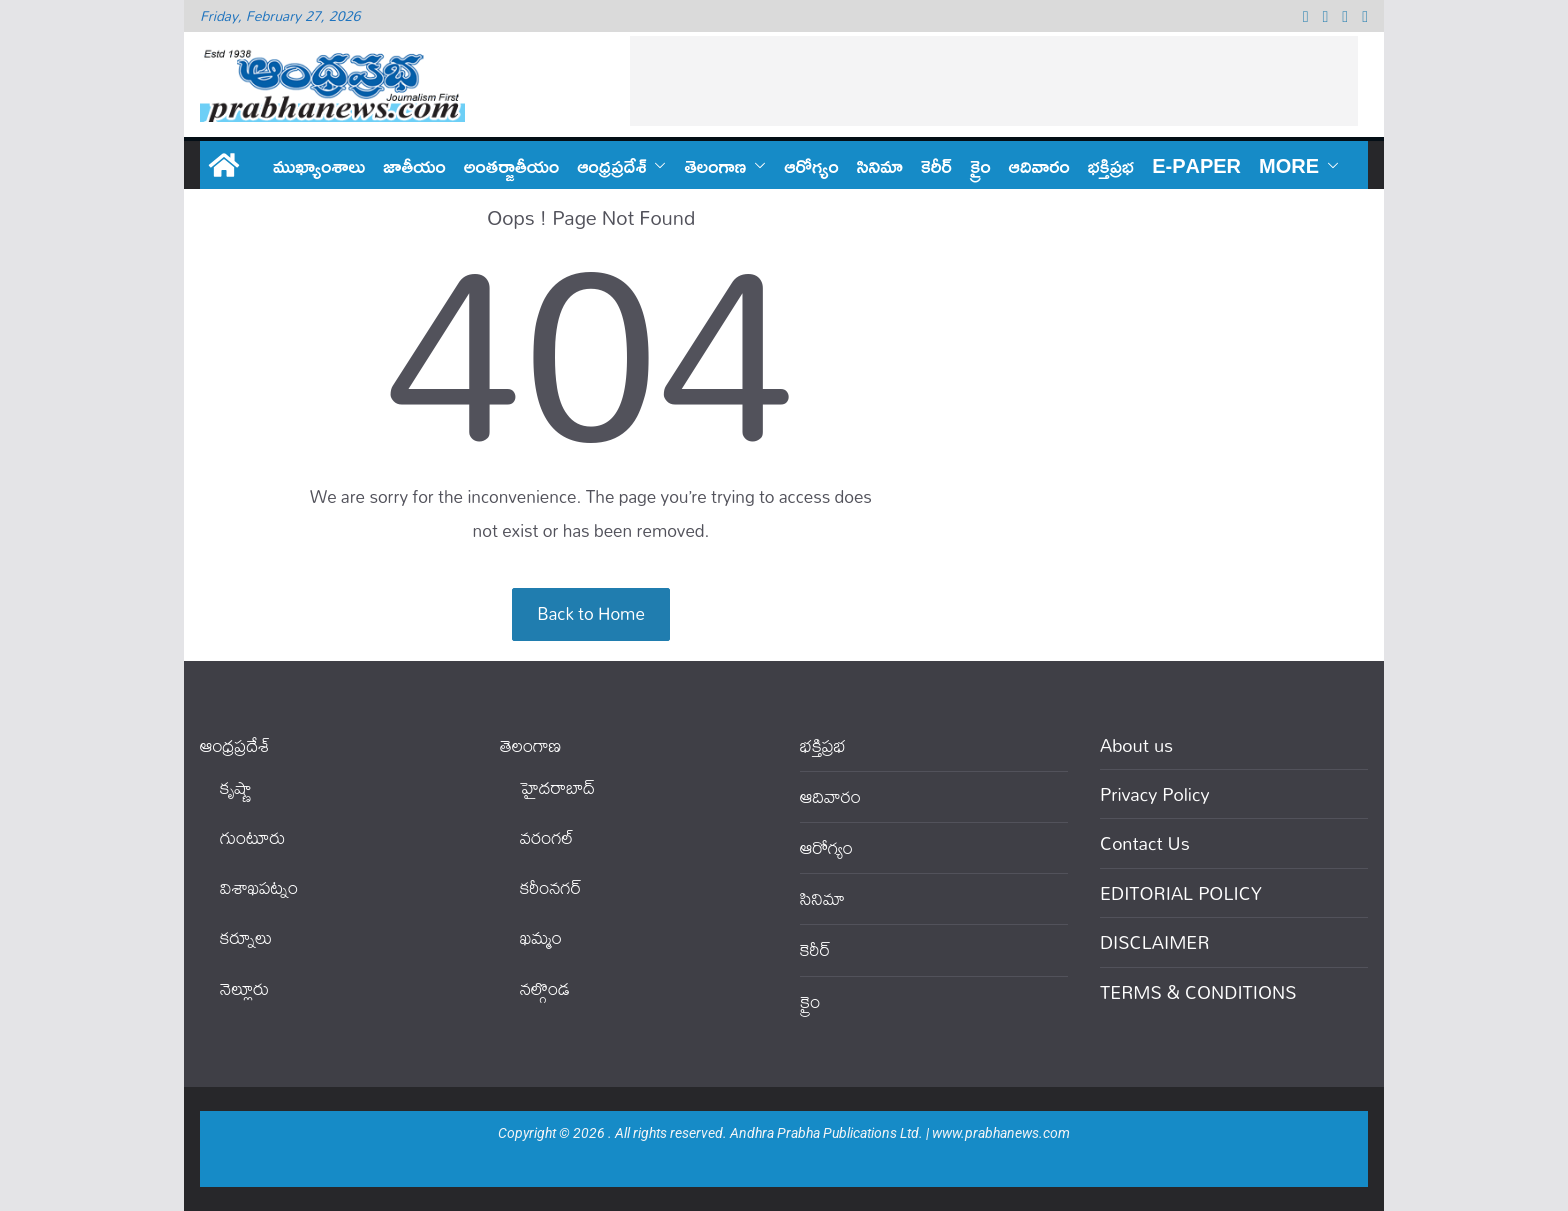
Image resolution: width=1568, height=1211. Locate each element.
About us (1136, 745)
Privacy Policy (1155, 794)
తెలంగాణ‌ (715, 165)
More (1289, 165)
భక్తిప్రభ (1111, 165)
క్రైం (980, 165)
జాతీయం (414, 165)
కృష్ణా (236, 787)
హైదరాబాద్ (557, 787)
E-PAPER (1196, 165)
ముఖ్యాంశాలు (319, 165)
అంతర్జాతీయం (512, 165)
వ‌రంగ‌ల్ (547, 837)
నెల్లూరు (244, 988)
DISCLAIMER (1155, 942)
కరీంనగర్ (551, 887)
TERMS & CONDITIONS (1198, 992)
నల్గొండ (545, 988)
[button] (656, 165)
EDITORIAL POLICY (1181, 893)
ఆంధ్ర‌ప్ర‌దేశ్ (611, 165)
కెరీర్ (936, 165)
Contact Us (1145, 843)
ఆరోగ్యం (811, 165)
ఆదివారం (1039, 165)
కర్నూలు (246, 937)
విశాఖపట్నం (259, 887)
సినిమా (880, 165)
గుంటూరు (252, 837)
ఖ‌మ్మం (541, 937)
